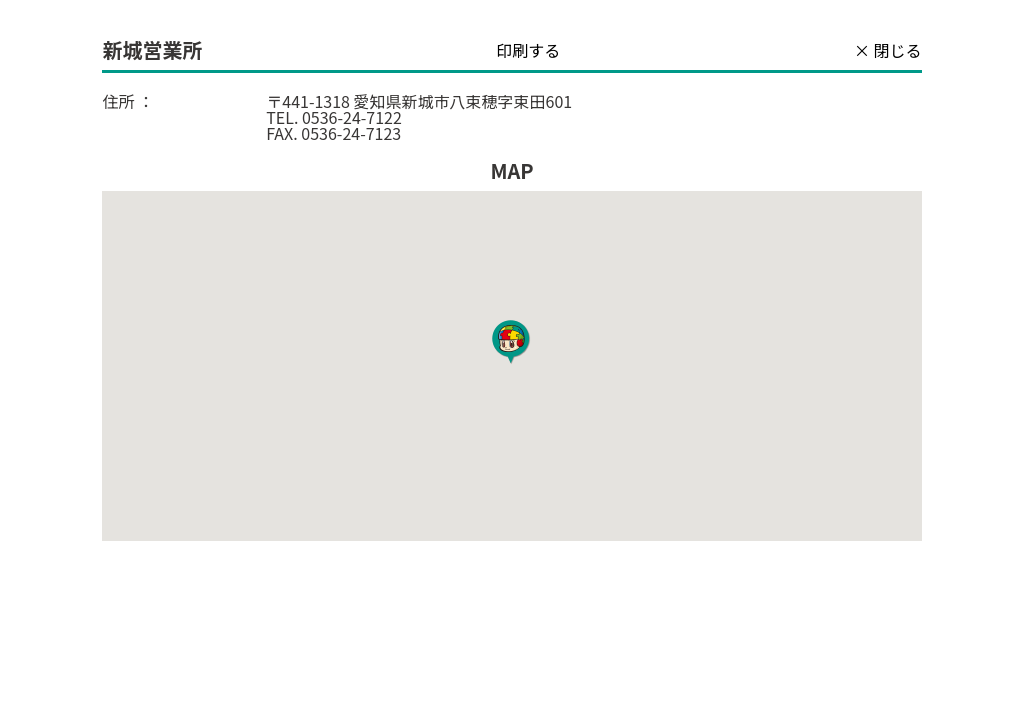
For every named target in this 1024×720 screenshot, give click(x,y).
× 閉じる (888, 50)
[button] (511, 343)
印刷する (528, 50)
